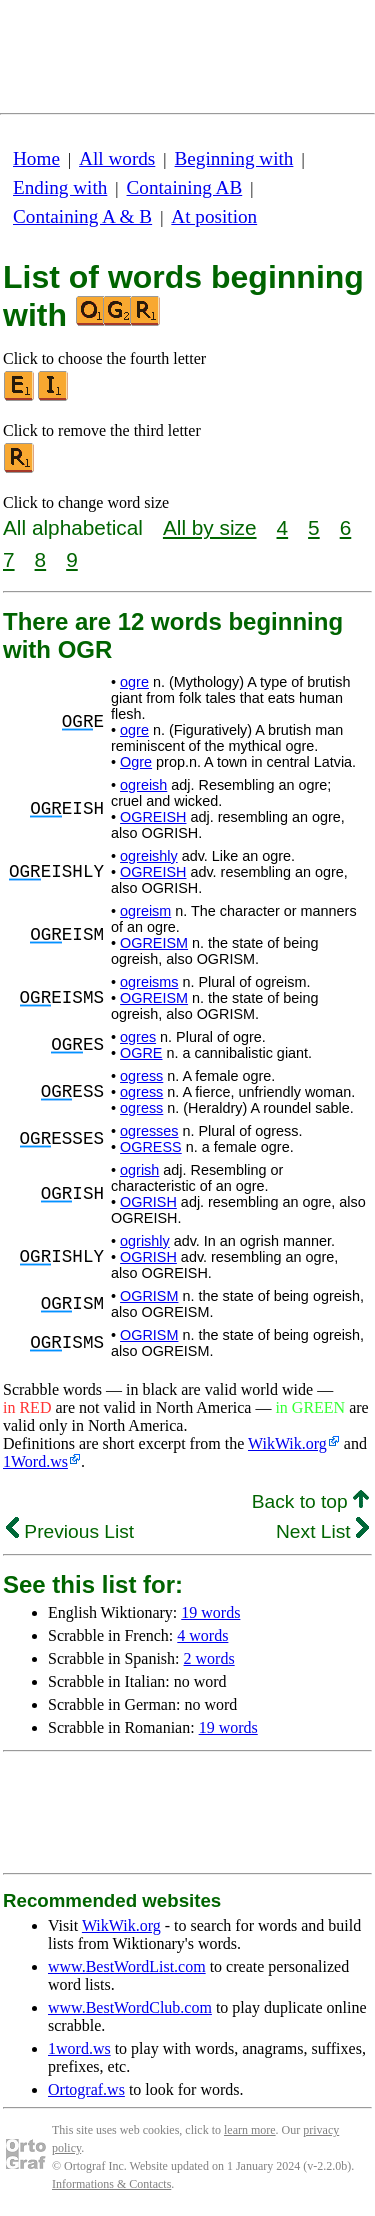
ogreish (143, 785)
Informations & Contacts (111, 2184)
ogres (138, 1037)
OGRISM (149, 1296)
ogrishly (145, 1241)
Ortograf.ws (86, 2089)
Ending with (60, 187)
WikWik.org (287, 1443)
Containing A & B (82, 216)
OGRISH (148, 1202)
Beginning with (234, 158)
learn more (250, 2130)
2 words (209, 1658)
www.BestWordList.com (127, 1966)
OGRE (141, 1053)
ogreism (145, 911)
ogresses (149, 1131)
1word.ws (79, 2048)
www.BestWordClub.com (130, 2007)
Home (36, 158)
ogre (134, 682)
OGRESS (151, 1147)
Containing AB (185, 187)
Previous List (70, 1531)
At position (214, 216)
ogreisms (149, 982)
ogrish (139, 1170)
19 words (210, 1612)
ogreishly (149, 856)
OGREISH (153, 817)
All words (117, 158)
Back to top (310, 1501)
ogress (141, 1076)
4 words (202, 1635)
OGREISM (154, 943)
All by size (210, 527)
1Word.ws (35, 1461)
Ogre (136, 762)
